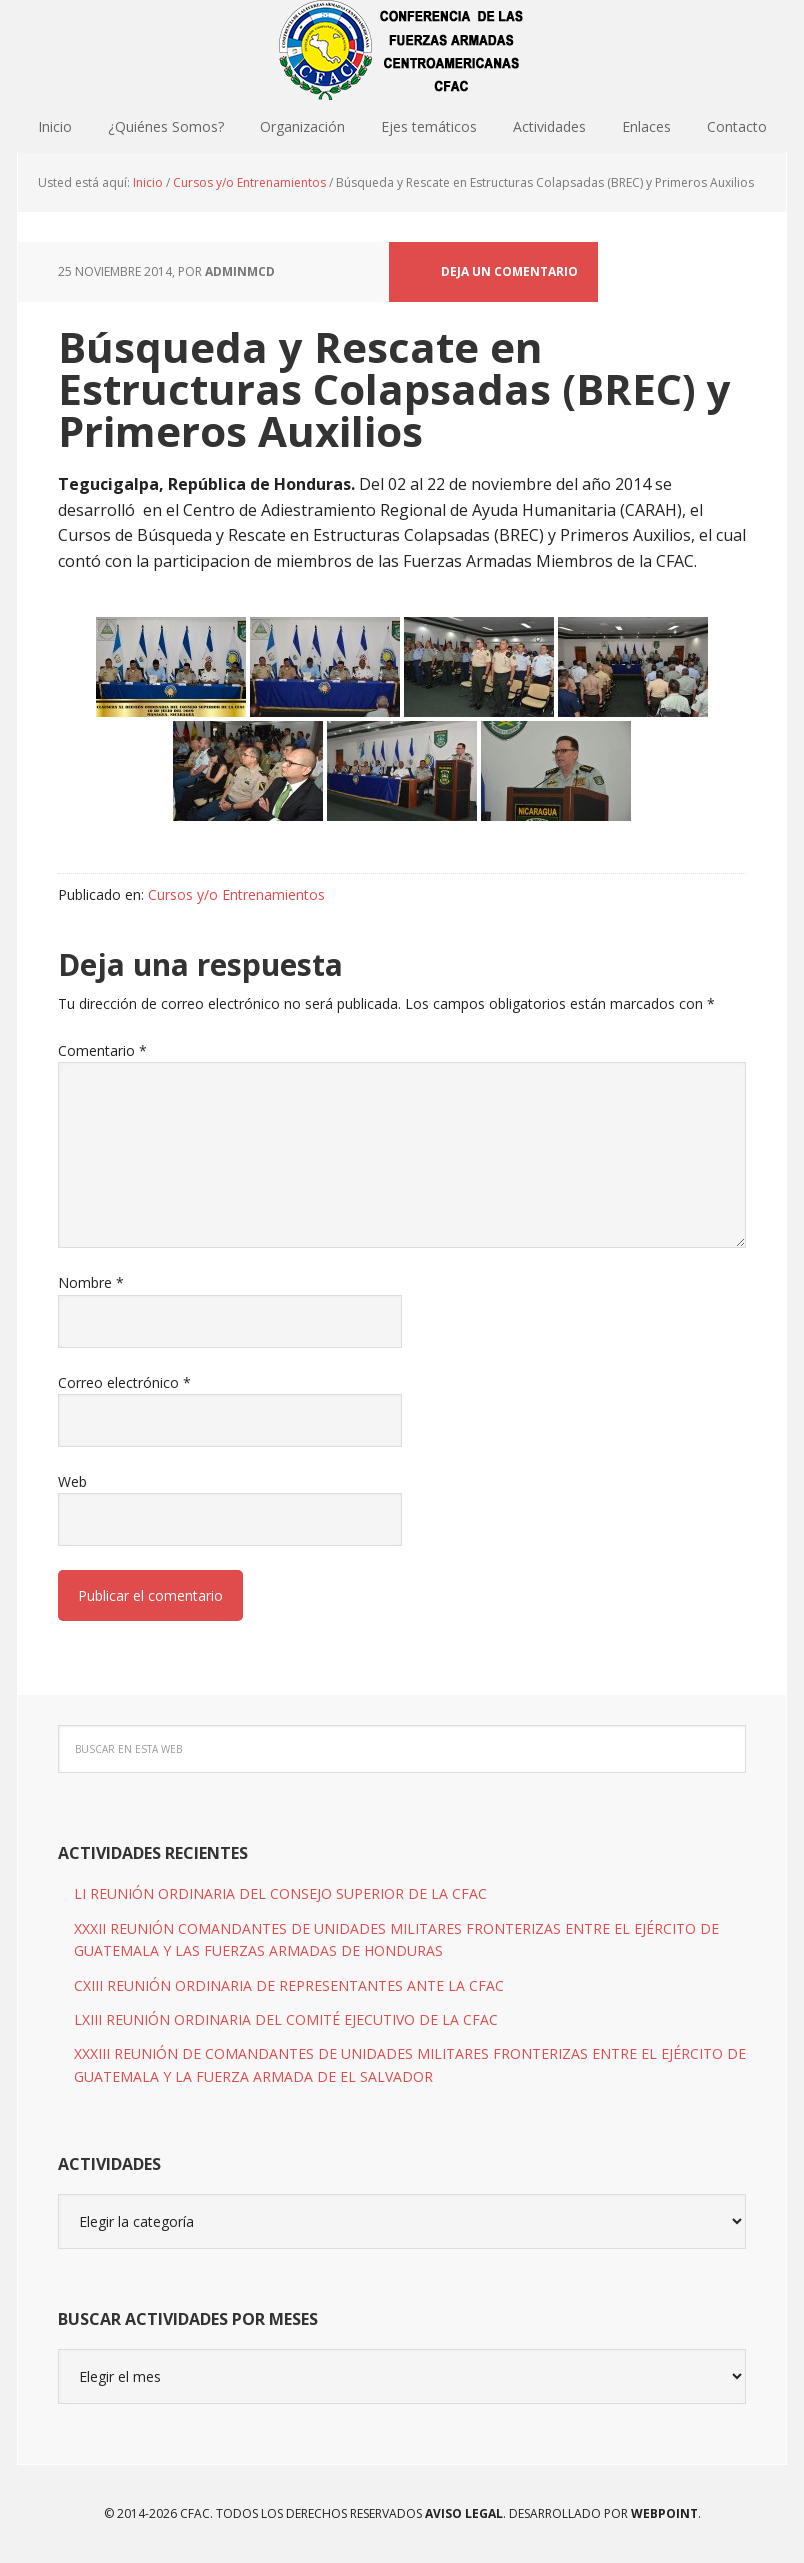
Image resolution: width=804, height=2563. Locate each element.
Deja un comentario (509, 271)
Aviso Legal (462, 2513)
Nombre (91, 1282)
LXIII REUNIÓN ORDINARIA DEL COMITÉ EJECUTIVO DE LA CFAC (286, 2019)
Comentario (102, 1050)
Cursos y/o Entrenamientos (236, 894)
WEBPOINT (664, 2513)
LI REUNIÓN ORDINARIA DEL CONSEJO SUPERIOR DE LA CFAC (280, 1893)
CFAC (402, 50)
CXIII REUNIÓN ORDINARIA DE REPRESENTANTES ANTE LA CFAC (289, 1985)
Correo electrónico (124, 1382)
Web (72, 1481)
